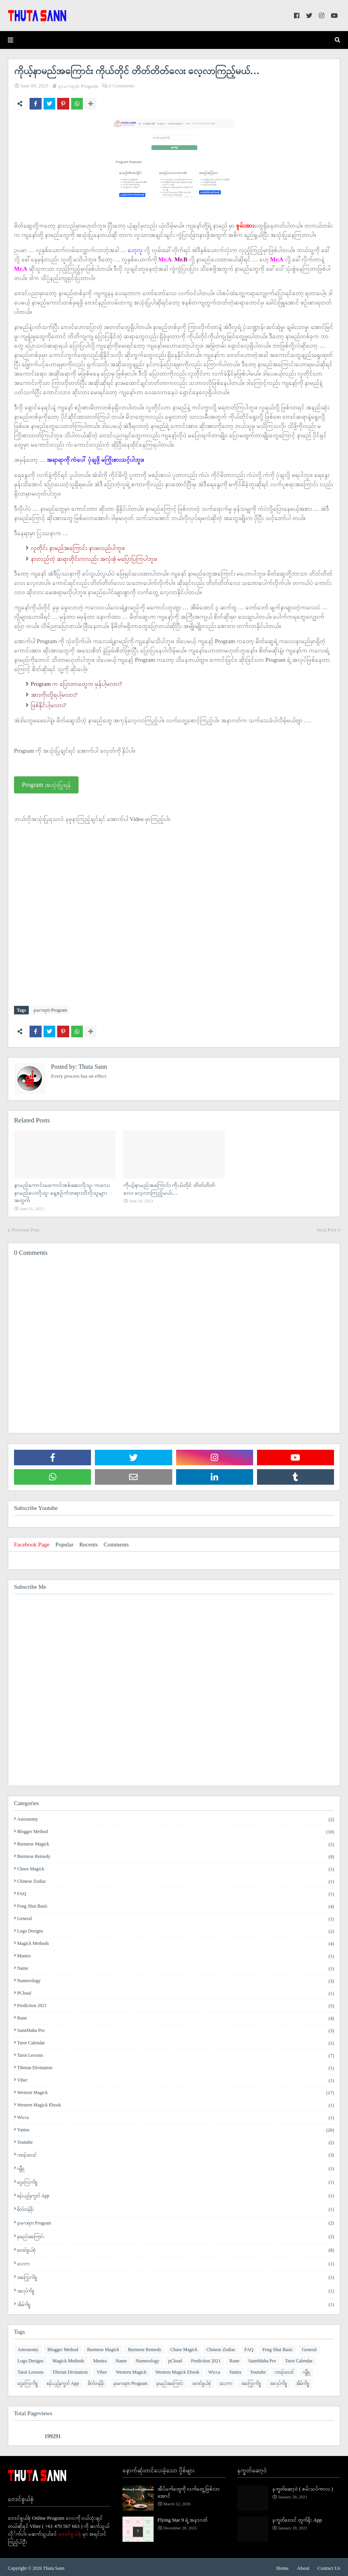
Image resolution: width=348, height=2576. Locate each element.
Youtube (175, 2141)
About (303, 2566)
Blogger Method (175, 1830)
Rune (175, 2016)
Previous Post (25, 1228)
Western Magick (175, 2091)
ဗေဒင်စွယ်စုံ (175, 2248)
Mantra (175, 1954)
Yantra (175, 2128)
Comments (116, 1542)
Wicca (175, 2116)
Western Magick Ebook (175, 2103)
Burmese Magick (175, 1842)
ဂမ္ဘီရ (175, 2167)
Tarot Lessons (175, 2054)
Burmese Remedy (175, 1855)
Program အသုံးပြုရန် (46, 784)
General (175, 1917)
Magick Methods (175, 1942)
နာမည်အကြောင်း (175, 2235)
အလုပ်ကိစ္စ (175, 2289)
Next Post (326, 1228)
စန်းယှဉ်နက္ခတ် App (175, 2194)
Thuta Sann (92, 1065)
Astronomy (175, 1817)
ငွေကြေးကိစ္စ (175, 2180)
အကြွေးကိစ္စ (175, 2276)
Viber (175, 2078)
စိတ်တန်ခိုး (175, 2208)
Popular (64, 1542)
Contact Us (329, 2566)
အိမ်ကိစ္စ (175, 2303)
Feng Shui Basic (175, 1904)
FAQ (175, 1892)
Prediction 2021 (175, 2004)
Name (175, 1967)
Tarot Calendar (175, 2041)
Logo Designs (175, 1929)
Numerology (175, 1979)
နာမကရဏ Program (78, 86)
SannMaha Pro (175, 2029)
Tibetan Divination (175, 2066)
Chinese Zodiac (175, 1880)
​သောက (175, 2262)
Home (282, 2566)
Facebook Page (31, 1542)
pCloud (175, 1991)
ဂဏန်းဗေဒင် (175, 2153)
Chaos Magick (175, 1867)
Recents (88, 1542)
